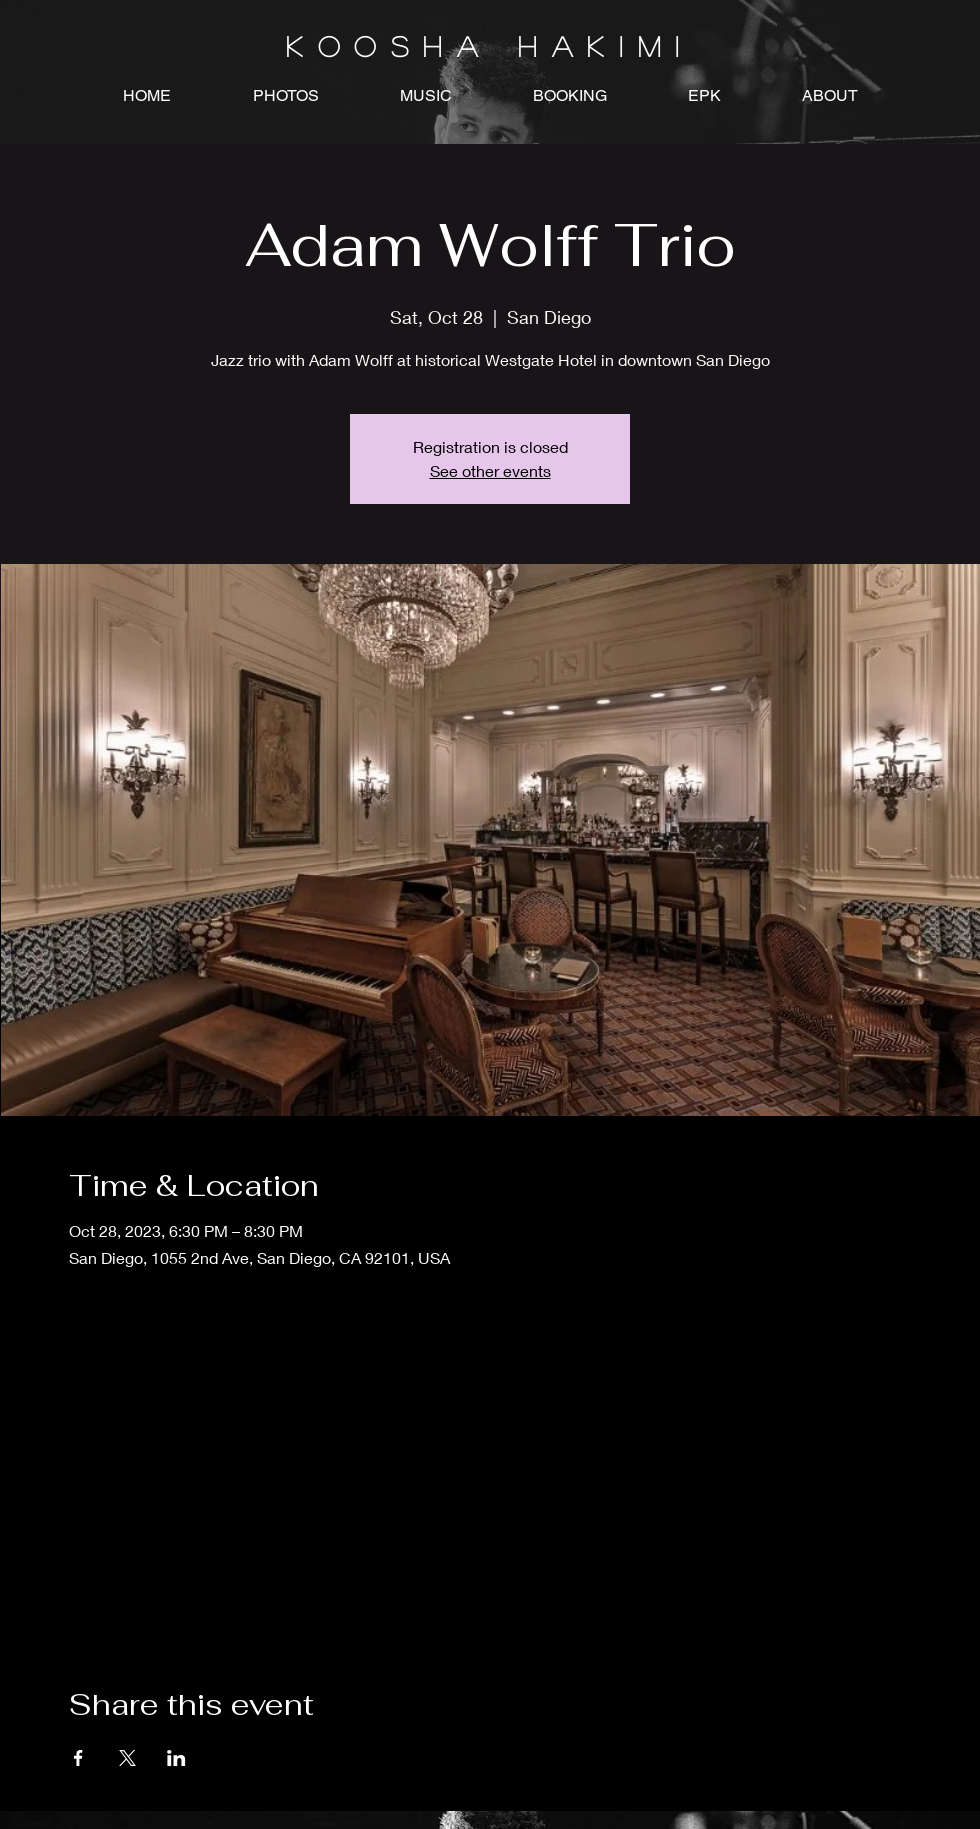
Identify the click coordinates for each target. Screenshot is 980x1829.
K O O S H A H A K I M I (490, 46)
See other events (490, 470)
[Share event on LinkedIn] (176, 1758)
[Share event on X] (127, 1758)
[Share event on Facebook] (78, 1758)
